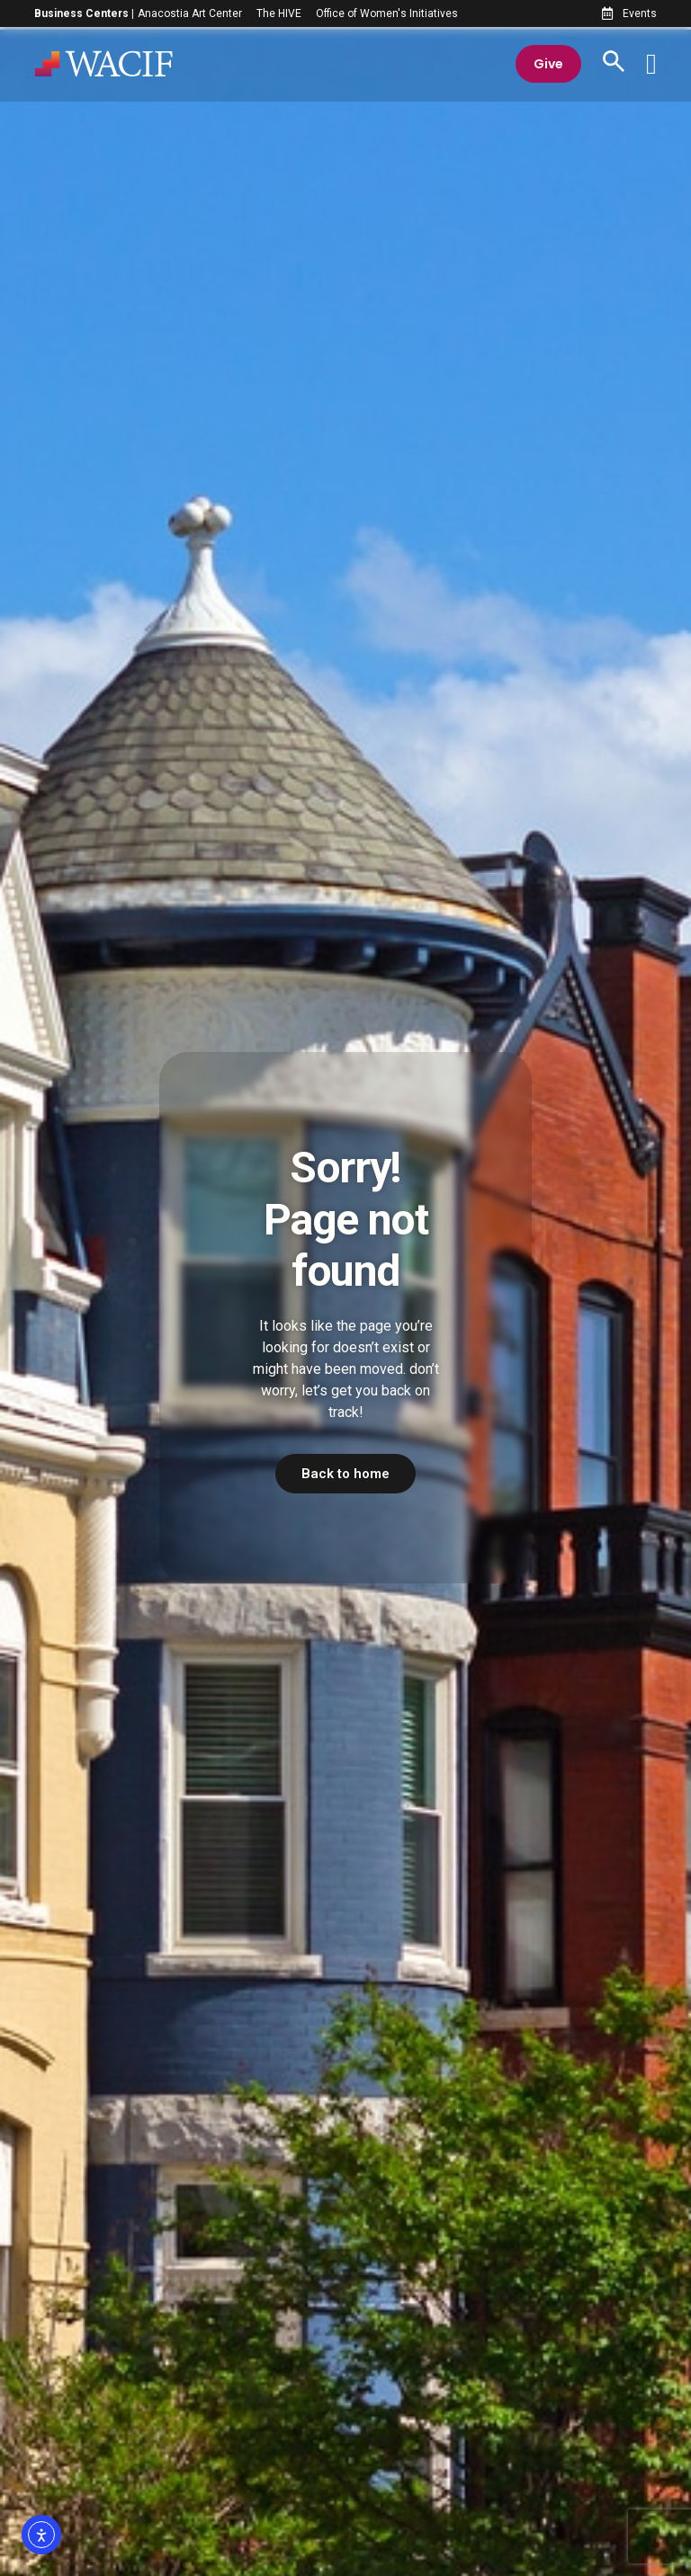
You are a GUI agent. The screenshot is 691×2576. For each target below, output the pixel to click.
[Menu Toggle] (651, 65)
